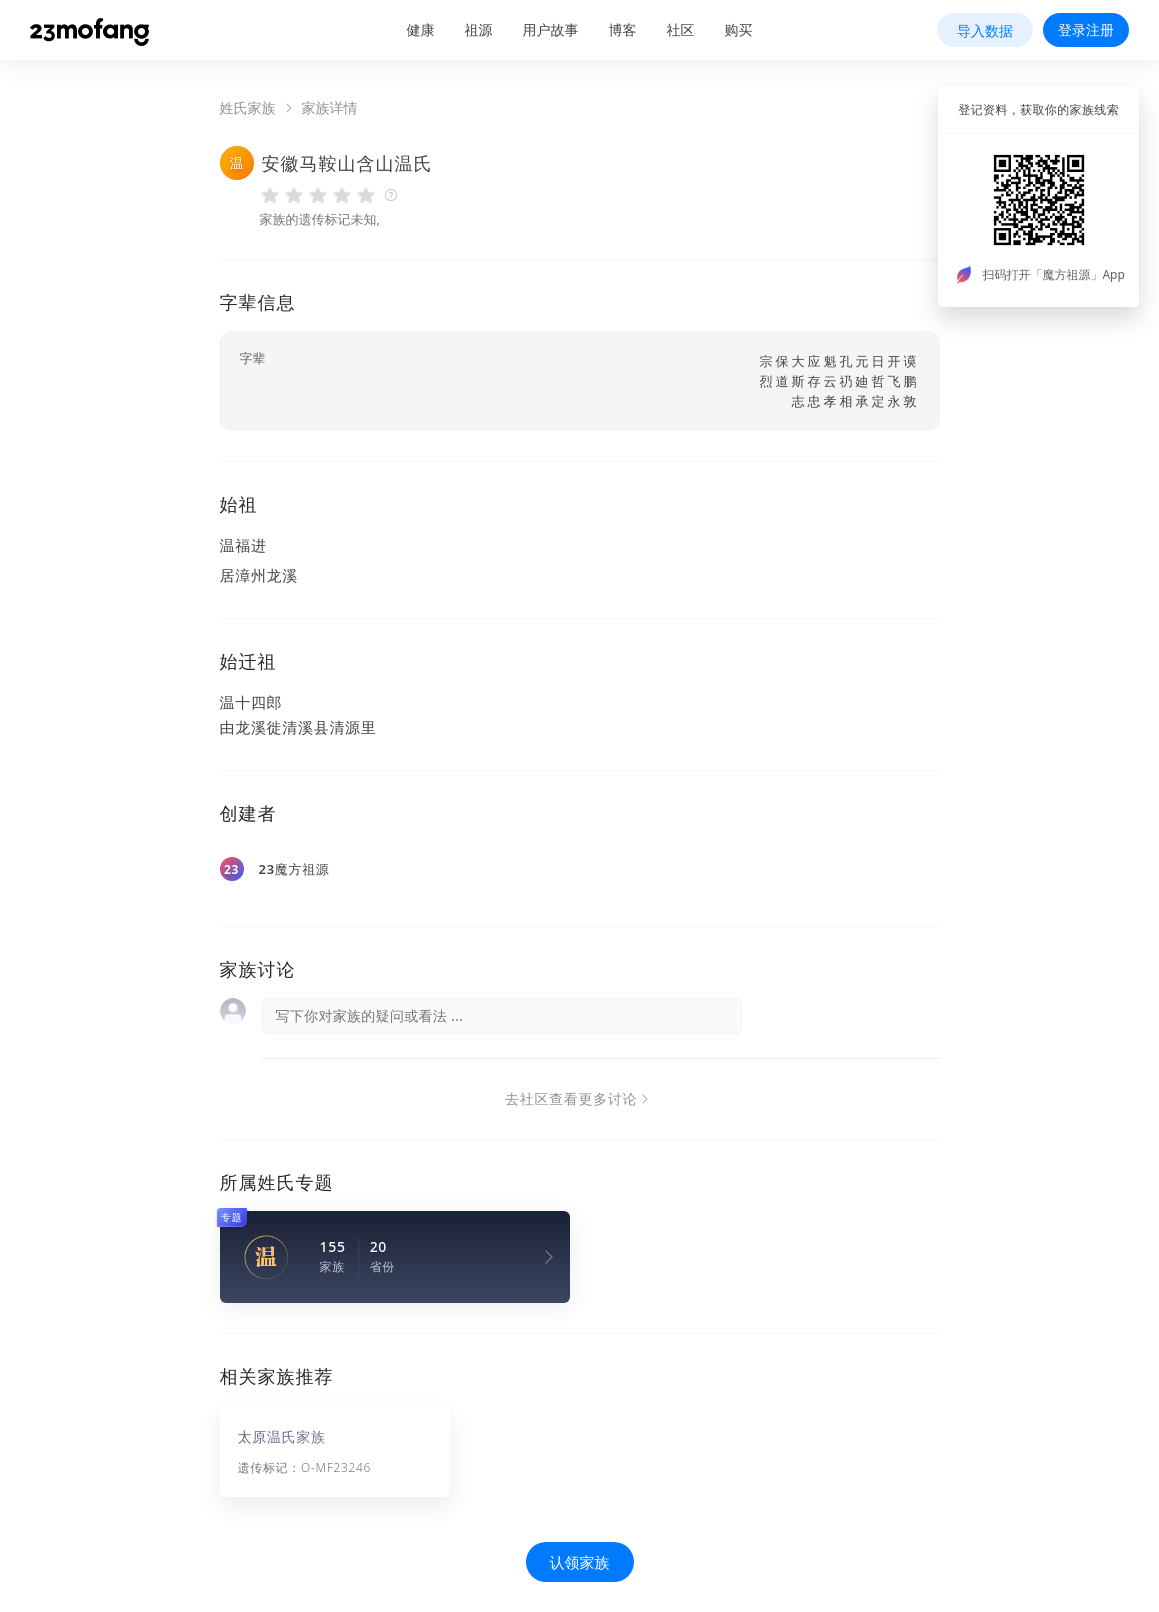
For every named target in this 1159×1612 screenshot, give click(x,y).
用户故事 (551, 29)
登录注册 (1086, 29)
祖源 (479, 29)
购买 (739, 29)
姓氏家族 (248, 108)
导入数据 (985, 30)
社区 (681, 29)
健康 (421, 29)
